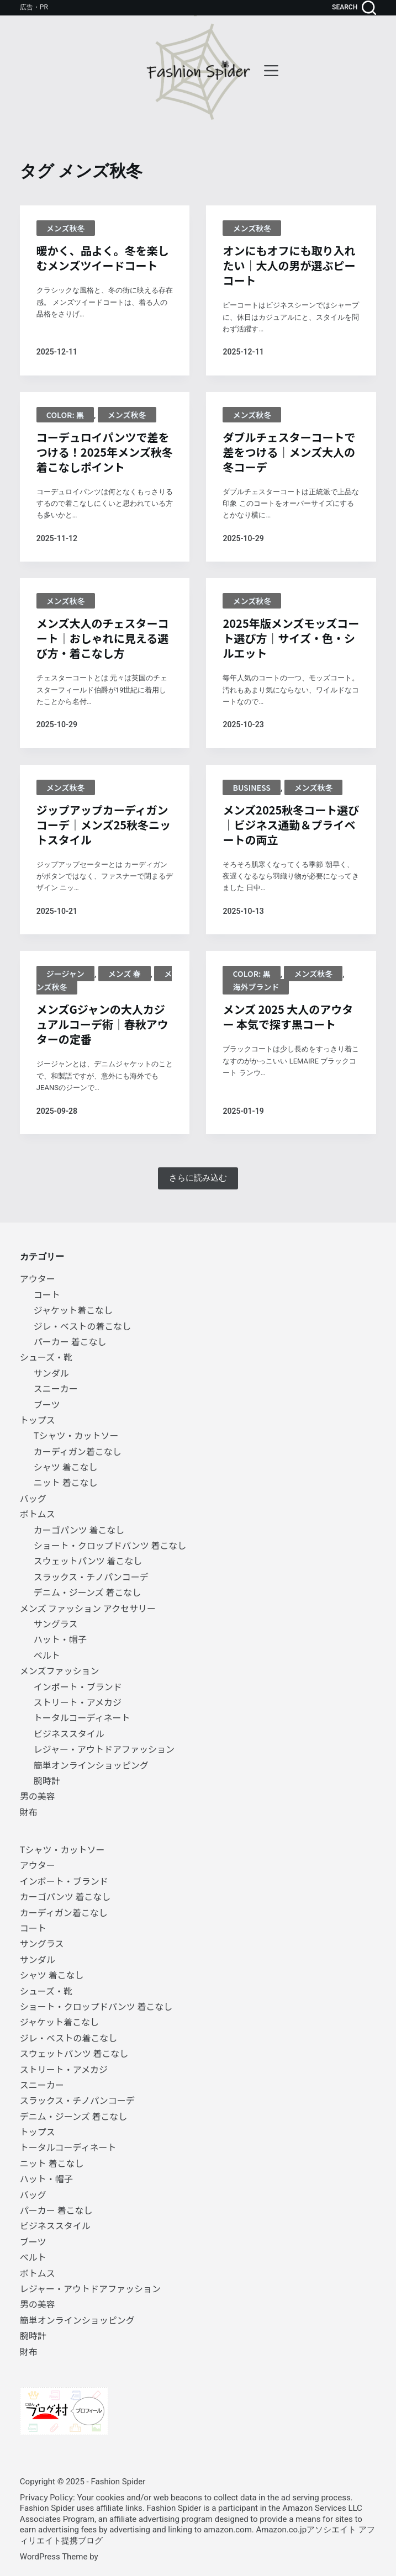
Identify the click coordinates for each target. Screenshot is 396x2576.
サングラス (56, 1623)
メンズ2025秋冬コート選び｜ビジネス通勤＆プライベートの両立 (291, 825)
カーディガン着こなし (78, 1451)
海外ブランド (256, 986)
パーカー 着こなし (70, 1341)
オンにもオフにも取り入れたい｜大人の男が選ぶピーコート (289, 265)
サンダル (51, 1372)
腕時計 (47, 1780)
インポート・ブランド (78, 1686)
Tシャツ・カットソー (76, 1435)
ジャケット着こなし (73, 1309)
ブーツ (47, 1404)
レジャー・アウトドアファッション (104, 1748)
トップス (37, 1419)
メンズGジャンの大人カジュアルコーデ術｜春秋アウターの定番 (102, 1024)
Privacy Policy (46, 2497)
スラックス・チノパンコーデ (91, 1576)
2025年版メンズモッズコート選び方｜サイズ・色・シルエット (291, 638)
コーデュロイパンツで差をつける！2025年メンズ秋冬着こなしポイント (104, 452)
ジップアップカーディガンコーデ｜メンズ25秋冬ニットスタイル (103, 825)
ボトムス (37, 1513)
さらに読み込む (198, 1178)
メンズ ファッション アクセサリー (88, 1608)
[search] (354, 8)
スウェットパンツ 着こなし (88, 1560)
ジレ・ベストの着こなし (82, 1325)
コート (47, 1294)
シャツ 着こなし (66, 1466)
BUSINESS (251, 787)
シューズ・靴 (46, 1356)
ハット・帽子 (60, 1639)
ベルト (47, 1655)
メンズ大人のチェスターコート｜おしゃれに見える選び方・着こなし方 (102, 638)
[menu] (271, 71)
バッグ (33, 1498)
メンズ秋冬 (65, 228)
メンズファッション (59, 1670)
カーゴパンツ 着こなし (79, 1529)
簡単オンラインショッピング (91, 1764)
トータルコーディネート (82, 1717)
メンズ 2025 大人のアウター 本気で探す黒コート (288, 1016)
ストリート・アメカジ (78, 1701)
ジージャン (65, 973)
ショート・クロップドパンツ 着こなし (110, 1545)
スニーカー (56, 1388)
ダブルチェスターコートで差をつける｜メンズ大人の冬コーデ (289, 452)
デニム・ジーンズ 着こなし (87, 1592)
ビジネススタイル (69, 1733)
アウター (37, 1278)
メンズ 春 (124, 973)
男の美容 (37, 1795)
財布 (29, 1811)
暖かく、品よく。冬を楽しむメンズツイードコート (102, 257)
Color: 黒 (65, 414)
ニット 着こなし (66, 1482)
